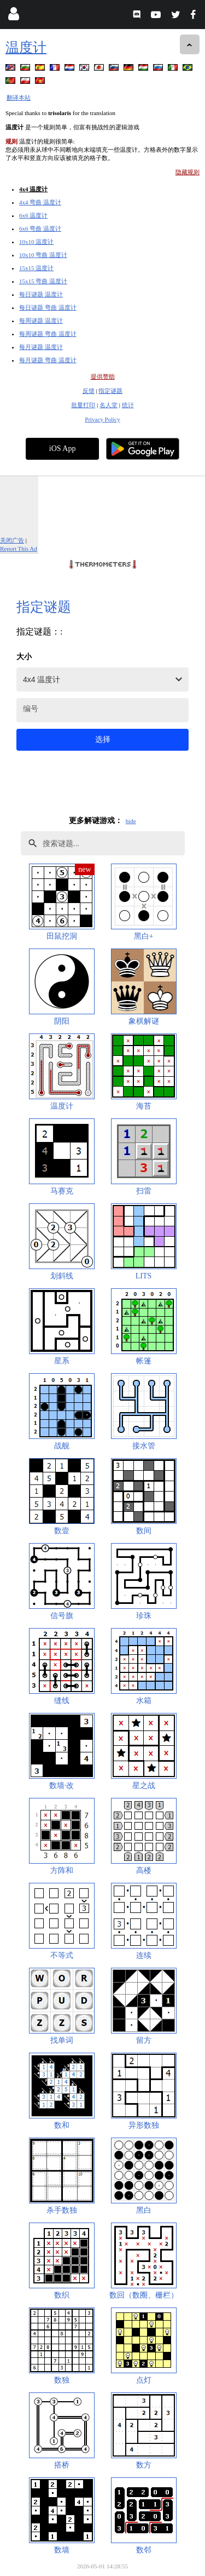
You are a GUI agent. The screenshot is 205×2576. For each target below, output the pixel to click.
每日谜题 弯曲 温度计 (48, 307)
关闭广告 (12, 540)
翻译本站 (19, 97)
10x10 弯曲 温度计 (43, 255)
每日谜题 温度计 (41, 294)
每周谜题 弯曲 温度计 (48, 333)
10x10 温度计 (36, 241)
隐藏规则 (187, 172)
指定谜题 (110, 390)
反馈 (89, 390)
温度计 (25, 47)
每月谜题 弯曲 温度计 (48, 360)
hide (131, 821)
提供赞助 (103, 376)
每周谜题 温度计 (41, 320)
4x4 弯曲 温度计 (40, 202)
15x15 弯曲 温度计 (43, 281)
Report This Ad (18, 548)
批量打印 (83, 405)
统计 (128, 405)
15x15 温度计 (36, 268)
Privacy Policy (102, 419)
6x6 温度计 (33, 215)
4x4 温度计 (33, 189)
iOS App (62, 448)
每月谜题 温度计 (41, 347)
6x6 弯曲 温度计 (40, 228)
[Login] (13, 16)
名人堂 (108, 405)
